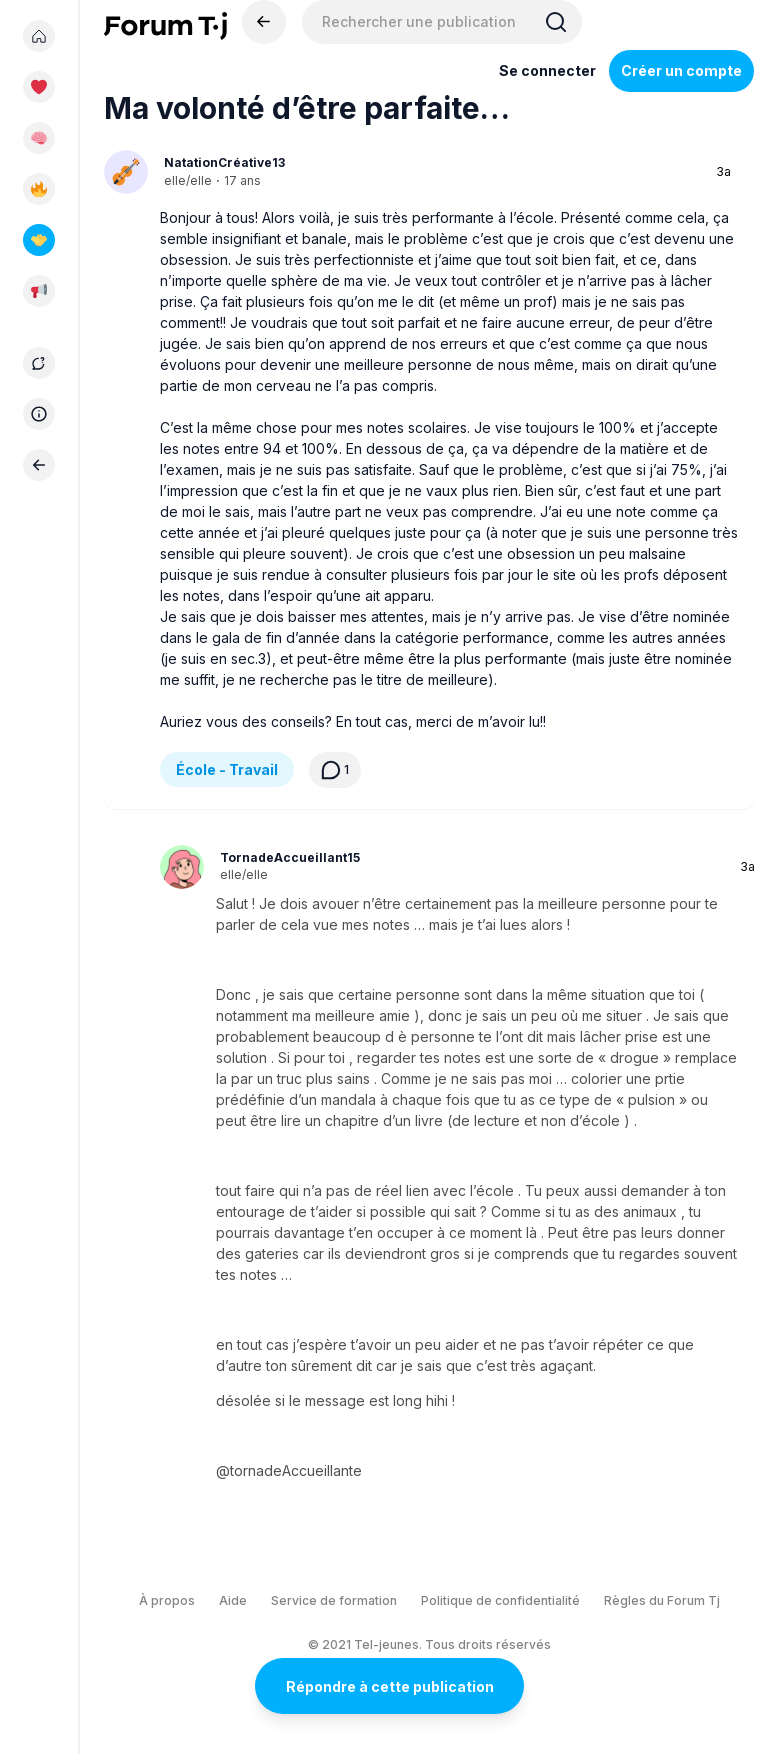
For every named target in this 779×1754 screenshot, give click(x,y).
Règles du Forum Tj (662, 1600)
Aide (233, 1600)
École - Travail (227, 769)
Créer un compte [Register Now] (681, 70)
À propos (167, 1600)
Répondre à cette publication (390, 1686)
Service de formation (334, 1600)
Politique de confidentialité (500, 1600)
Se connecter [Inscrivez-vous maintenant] (547, 70)
